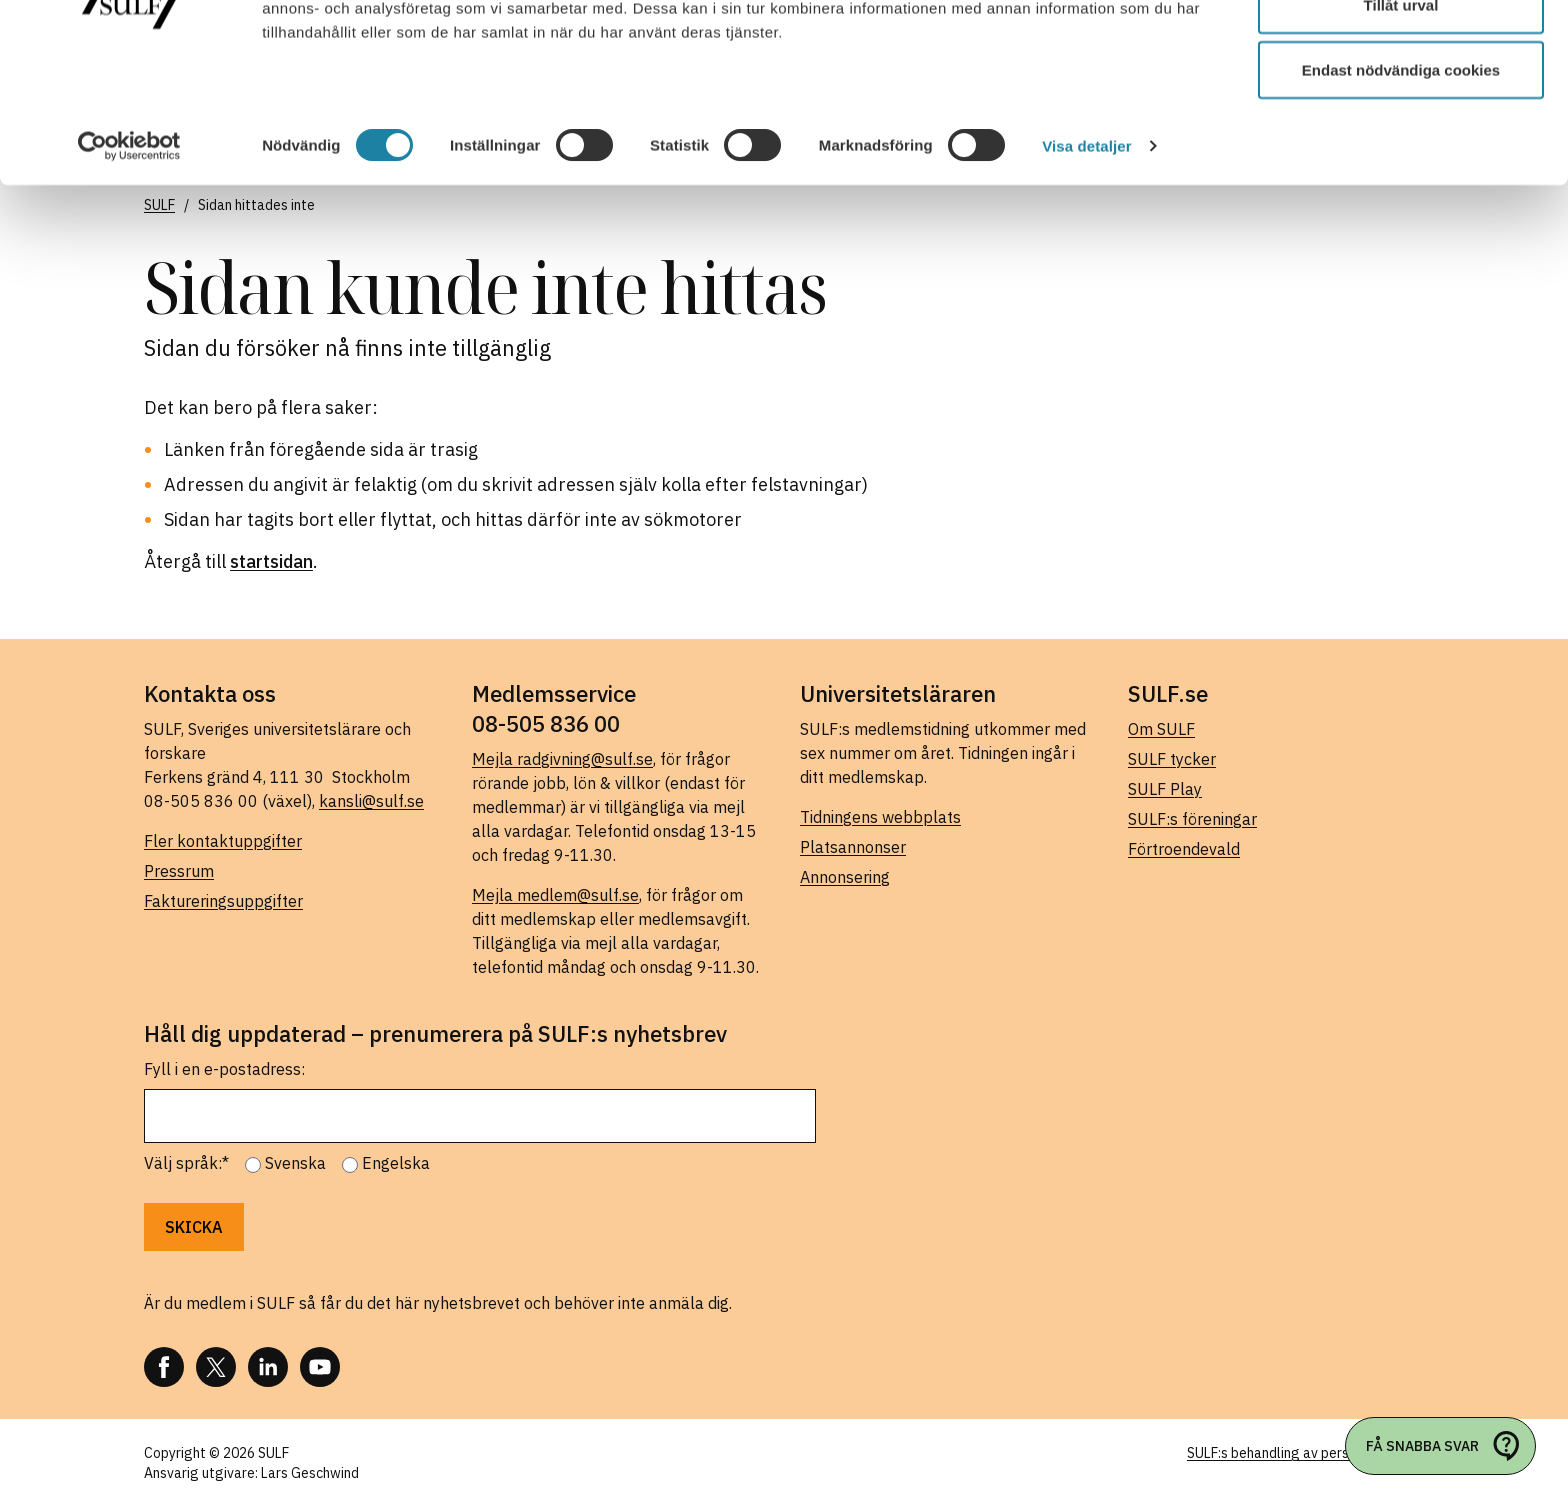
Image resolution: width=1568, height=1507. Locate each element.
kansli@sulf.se (371, 801)
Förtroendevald (1184, 849)
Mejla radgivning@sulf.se (562, 759)
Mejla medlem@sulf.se (555, 895)
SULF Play (1165, 789)
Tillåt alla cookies (1401, 52)
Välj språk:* (186, 1163)
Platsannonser (853, 847)
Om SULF (1161, 729)
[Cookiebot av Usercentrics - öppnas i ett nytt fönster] (129, 260)
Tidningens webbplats (880, 817)
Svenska (295, 1163)
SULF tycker (1172, 759)
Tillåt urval (1401, 118)
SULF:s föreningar (1192, 819)
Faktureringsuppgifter (223, 901)
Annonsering (845, 877)
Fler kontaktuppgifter (223, 841)
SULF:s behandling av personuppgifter (1305, 1453)
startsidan (271, 561)
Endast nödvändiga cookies (1401, 183)
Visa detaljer (1086, 259)
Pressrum (179, 871)
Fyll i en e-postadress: (224, 1069)
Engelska (396, 1163)
